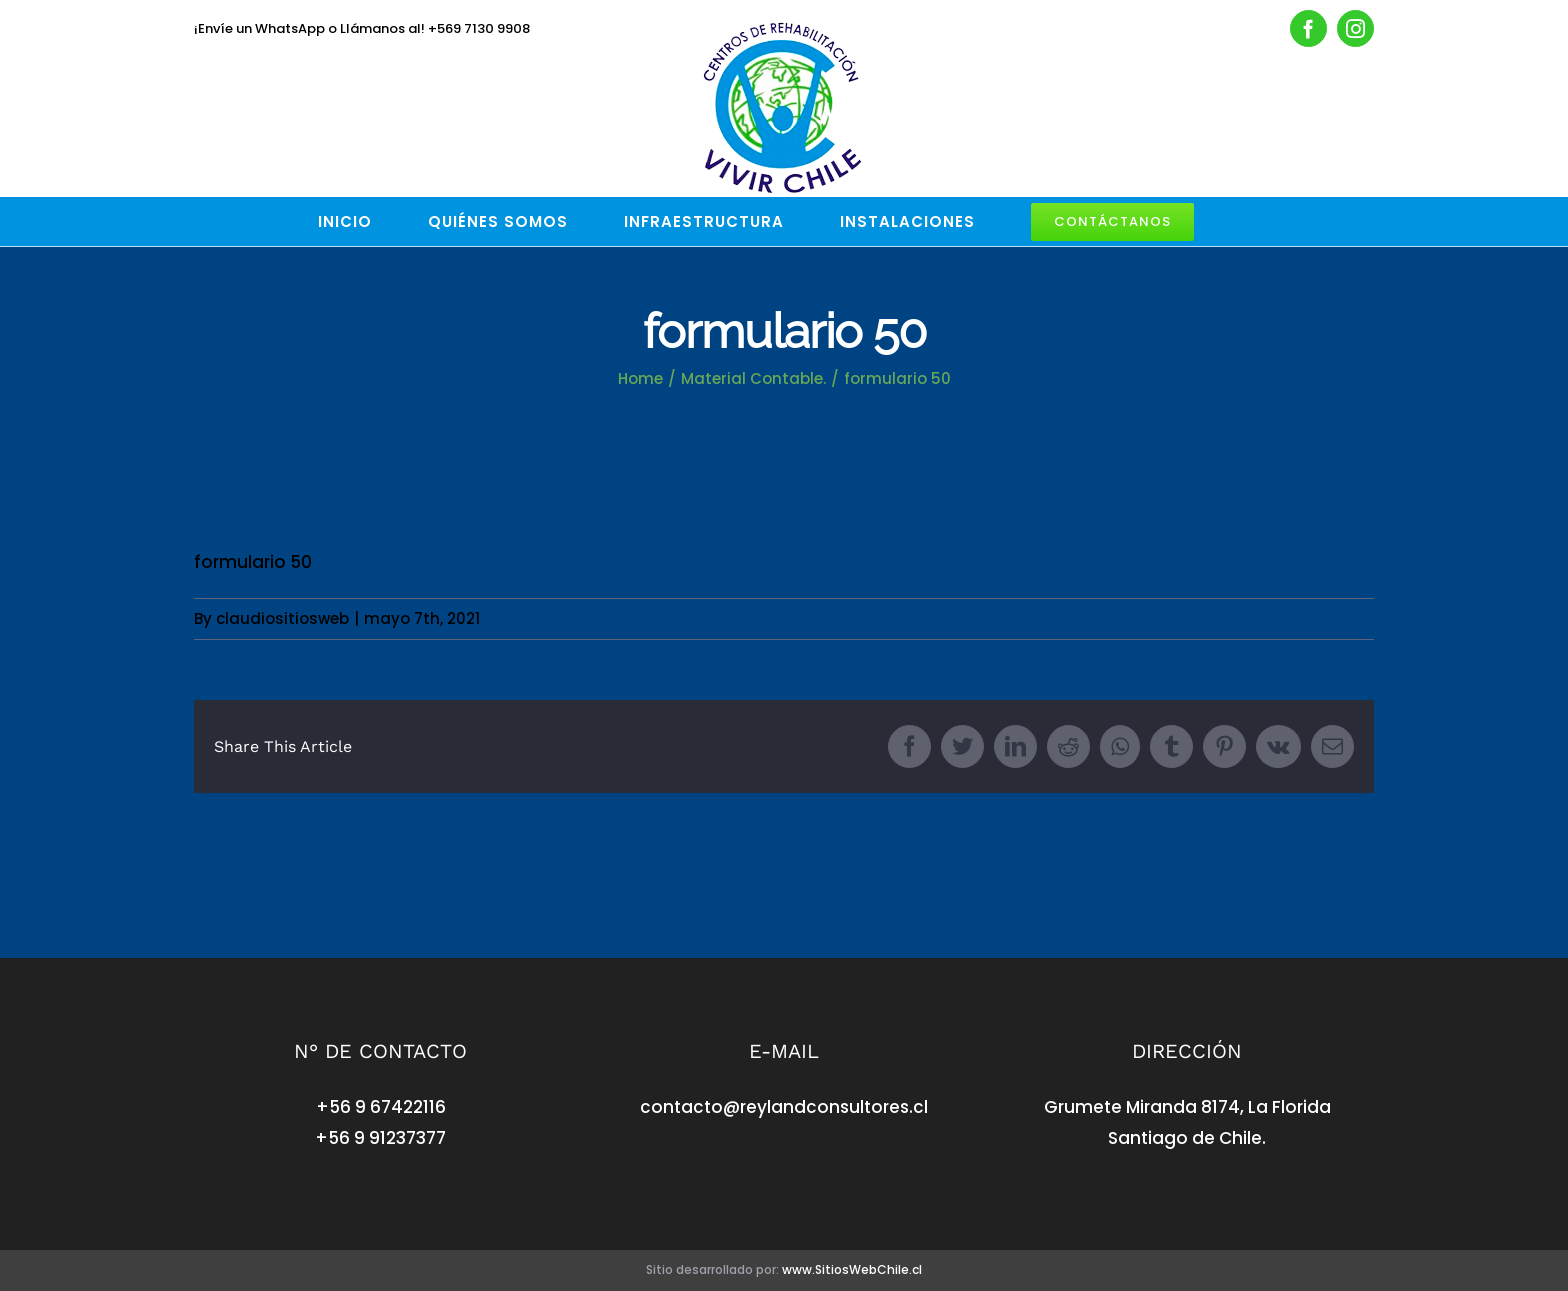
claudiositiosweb (282, 618)
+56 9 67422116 (381, 1107)
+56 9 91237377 (380, 1138)
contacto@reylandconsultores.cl (784, 1107)
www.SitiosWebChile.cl (852, 1269)
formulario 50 (253, 562)
